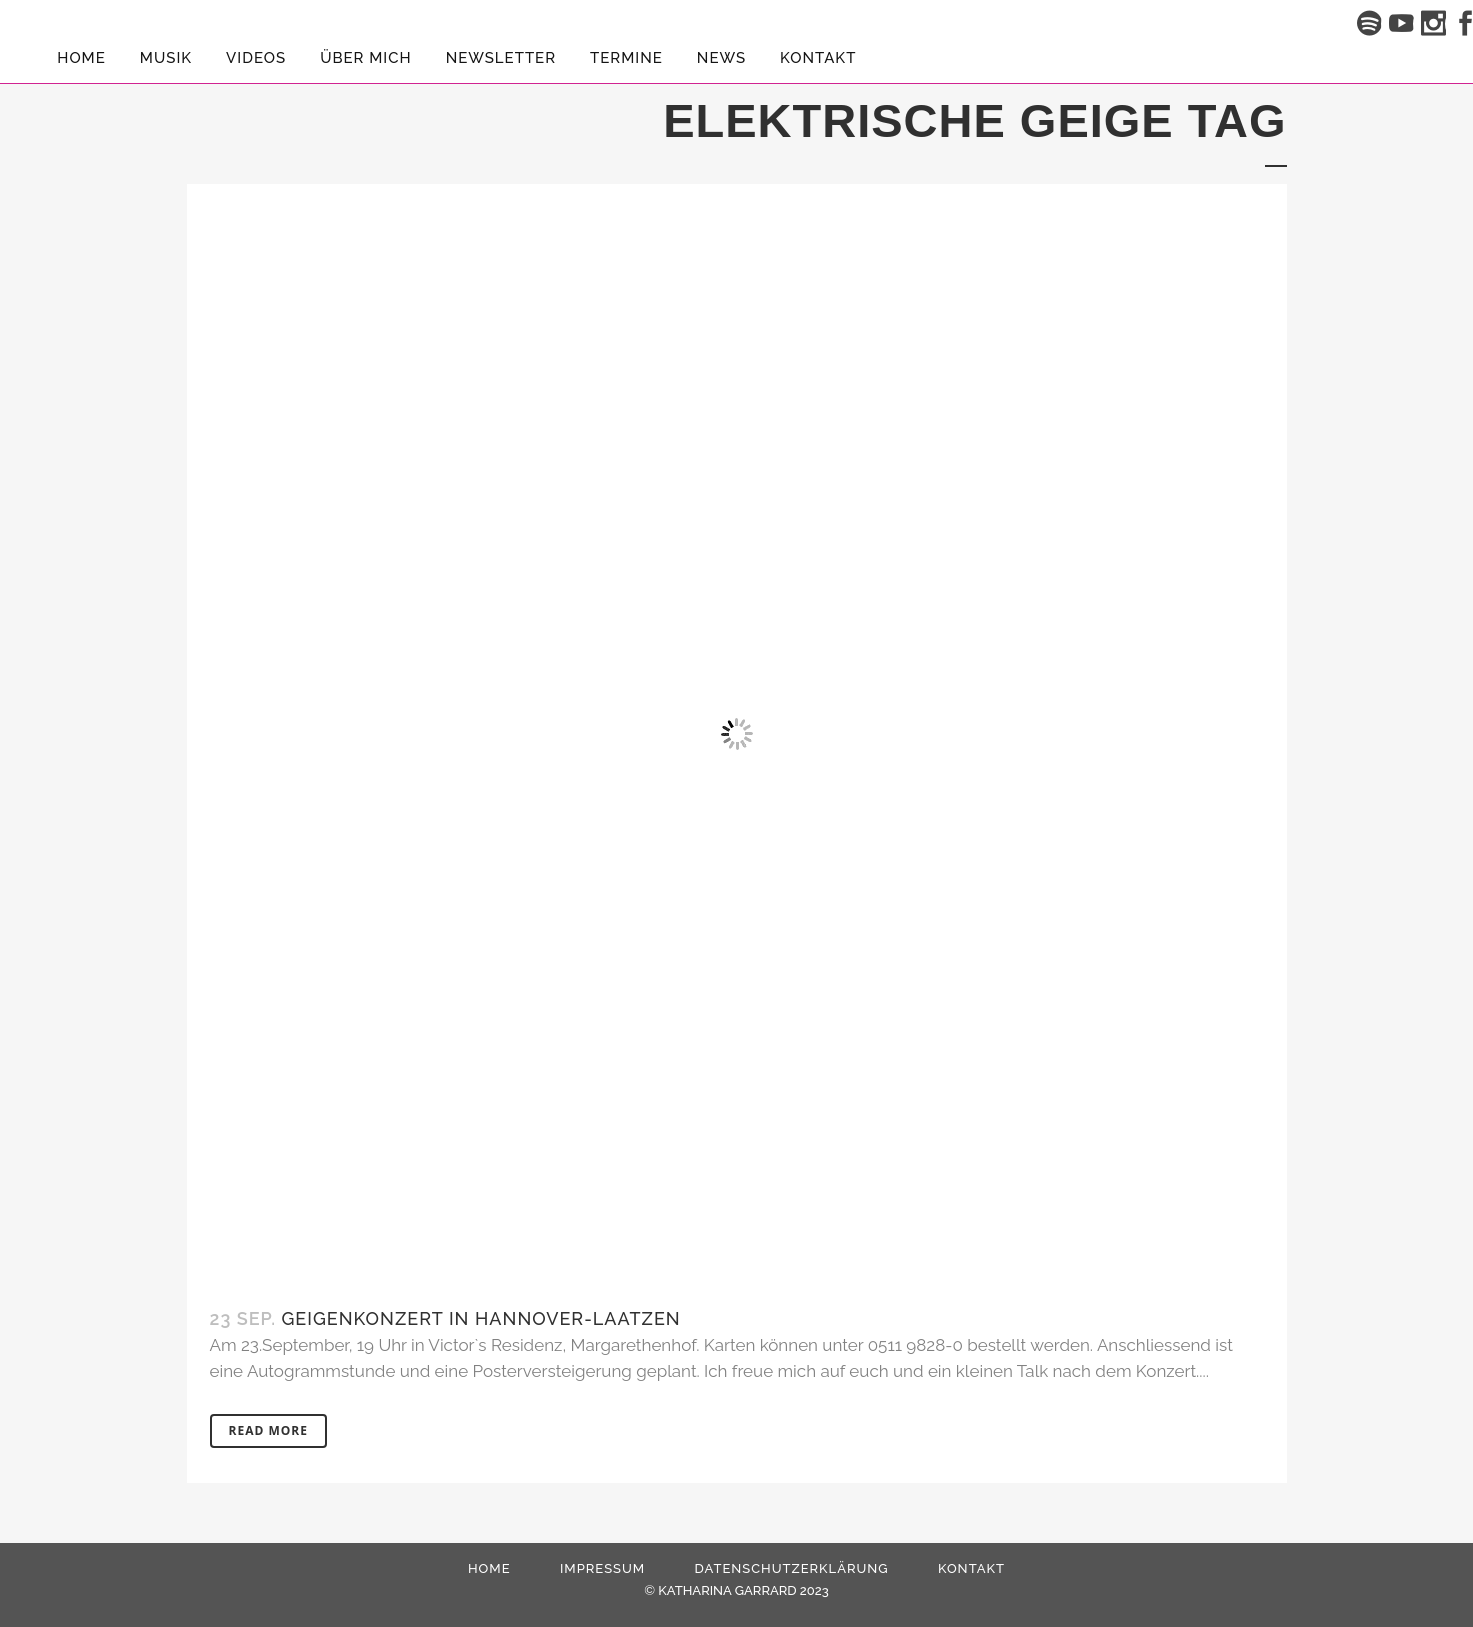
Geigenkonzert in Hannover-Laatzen (481, 1318)
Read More (268, 1430)
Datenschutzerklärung (792, 1568)
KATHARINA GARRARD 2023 (743, 1590)
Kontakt (971, 1568)
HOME (489, 1568)
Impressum (602, 1568)
